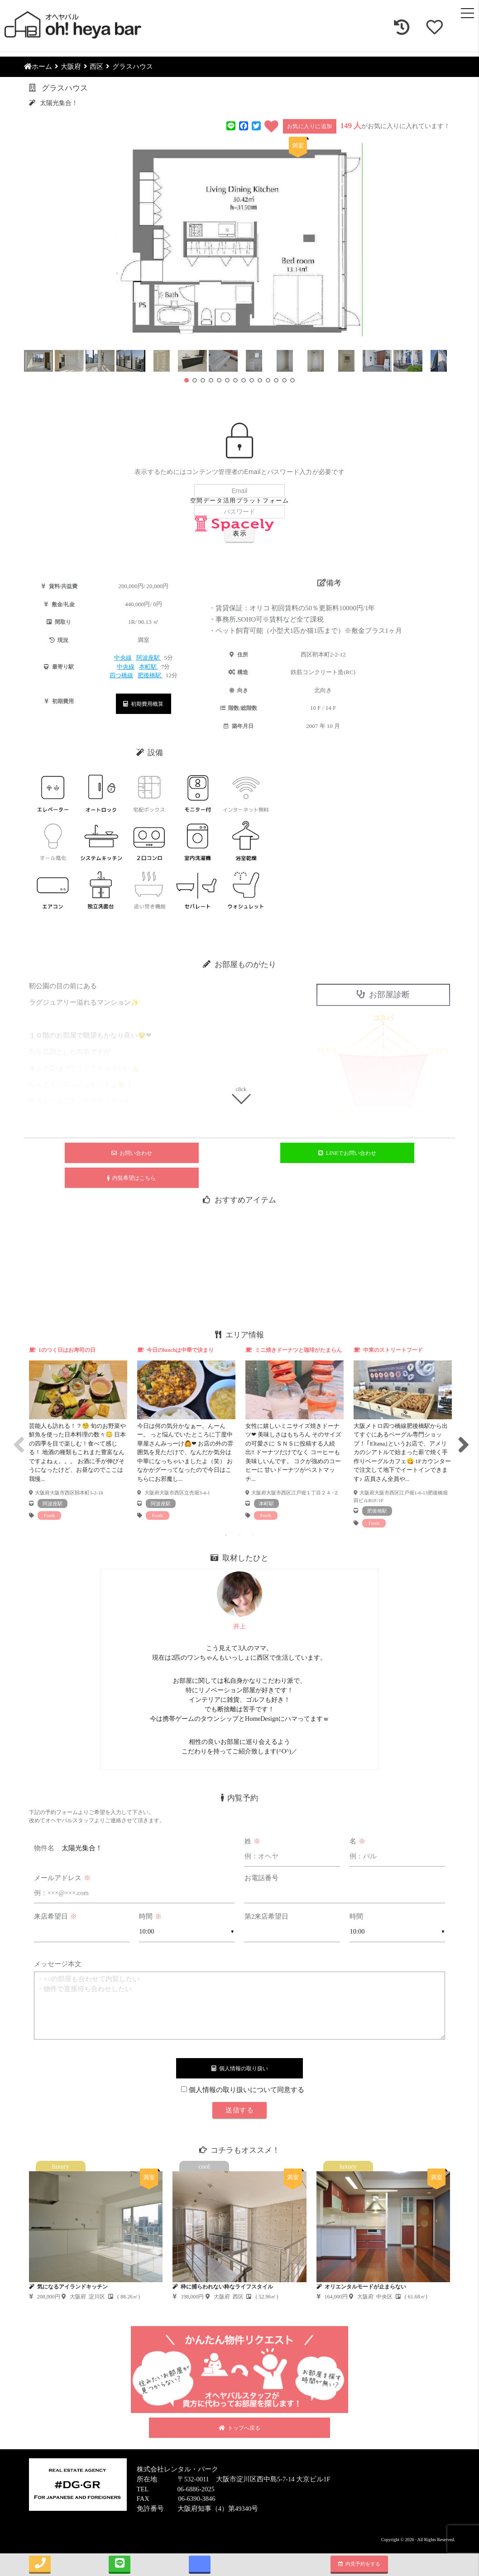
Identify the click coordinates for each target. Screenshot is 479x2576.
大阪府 (71, 66)
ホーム (38, 66)
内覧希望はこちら (131, 1178)
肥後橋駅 (150, 675)
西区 (96, 66)
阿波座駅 (148, 657)
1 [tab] (225, 1535)
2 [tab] (239, 1535)
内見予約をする (359, 2563)
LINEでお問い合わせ (347, 1153)
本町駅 (148, 666)
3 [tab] (253, 1535)
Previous (17, 1436)
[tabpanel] (78, 1433)
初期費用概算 (143, 704)
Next (461, 1436)
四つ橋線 (121, 675)
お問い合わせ (131, 1153)
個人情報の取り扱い (239, 2068)
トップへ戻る (239, 2428)
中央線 (123, 657)
